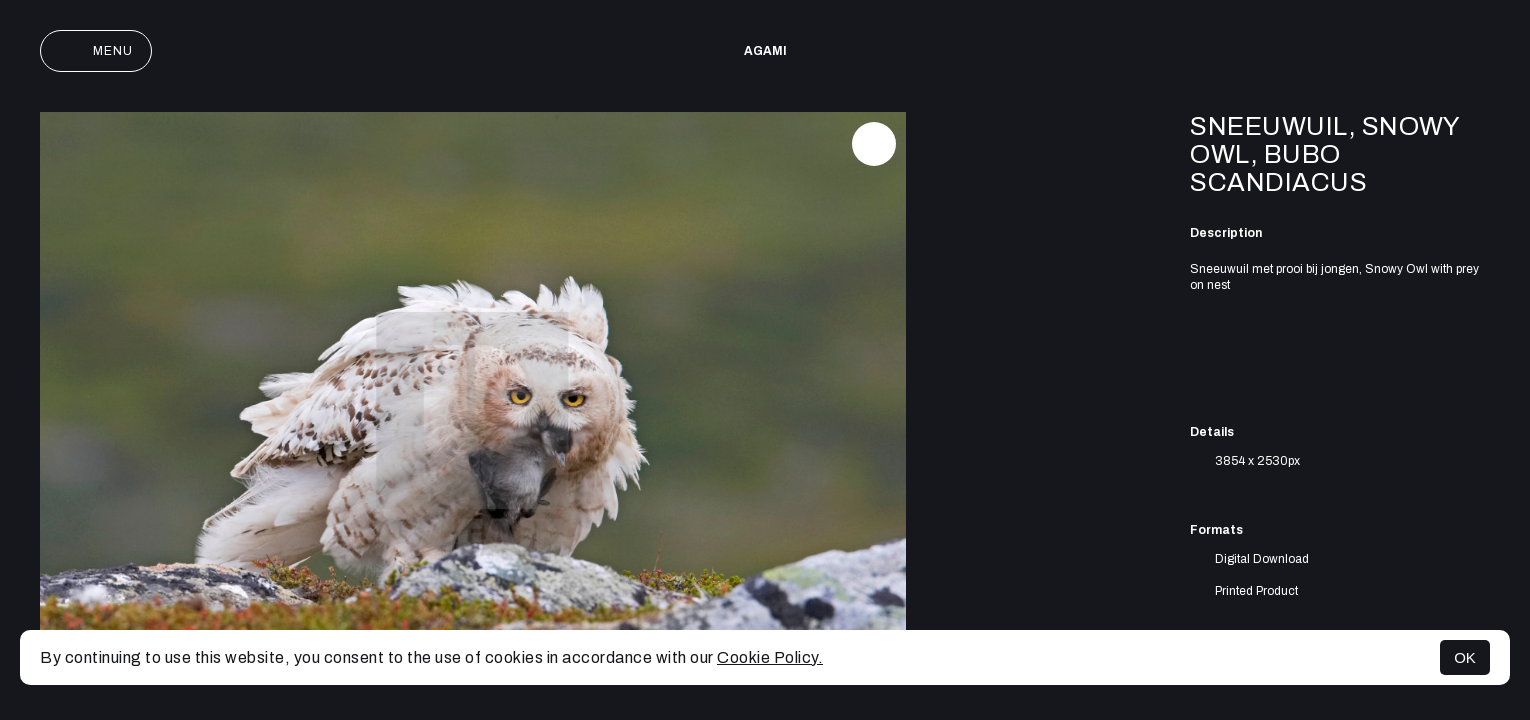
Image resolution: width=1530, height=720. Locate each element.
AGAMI (765, 51)
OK (1465, 657)
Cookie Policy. (770, 657)
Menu (96, 51)
